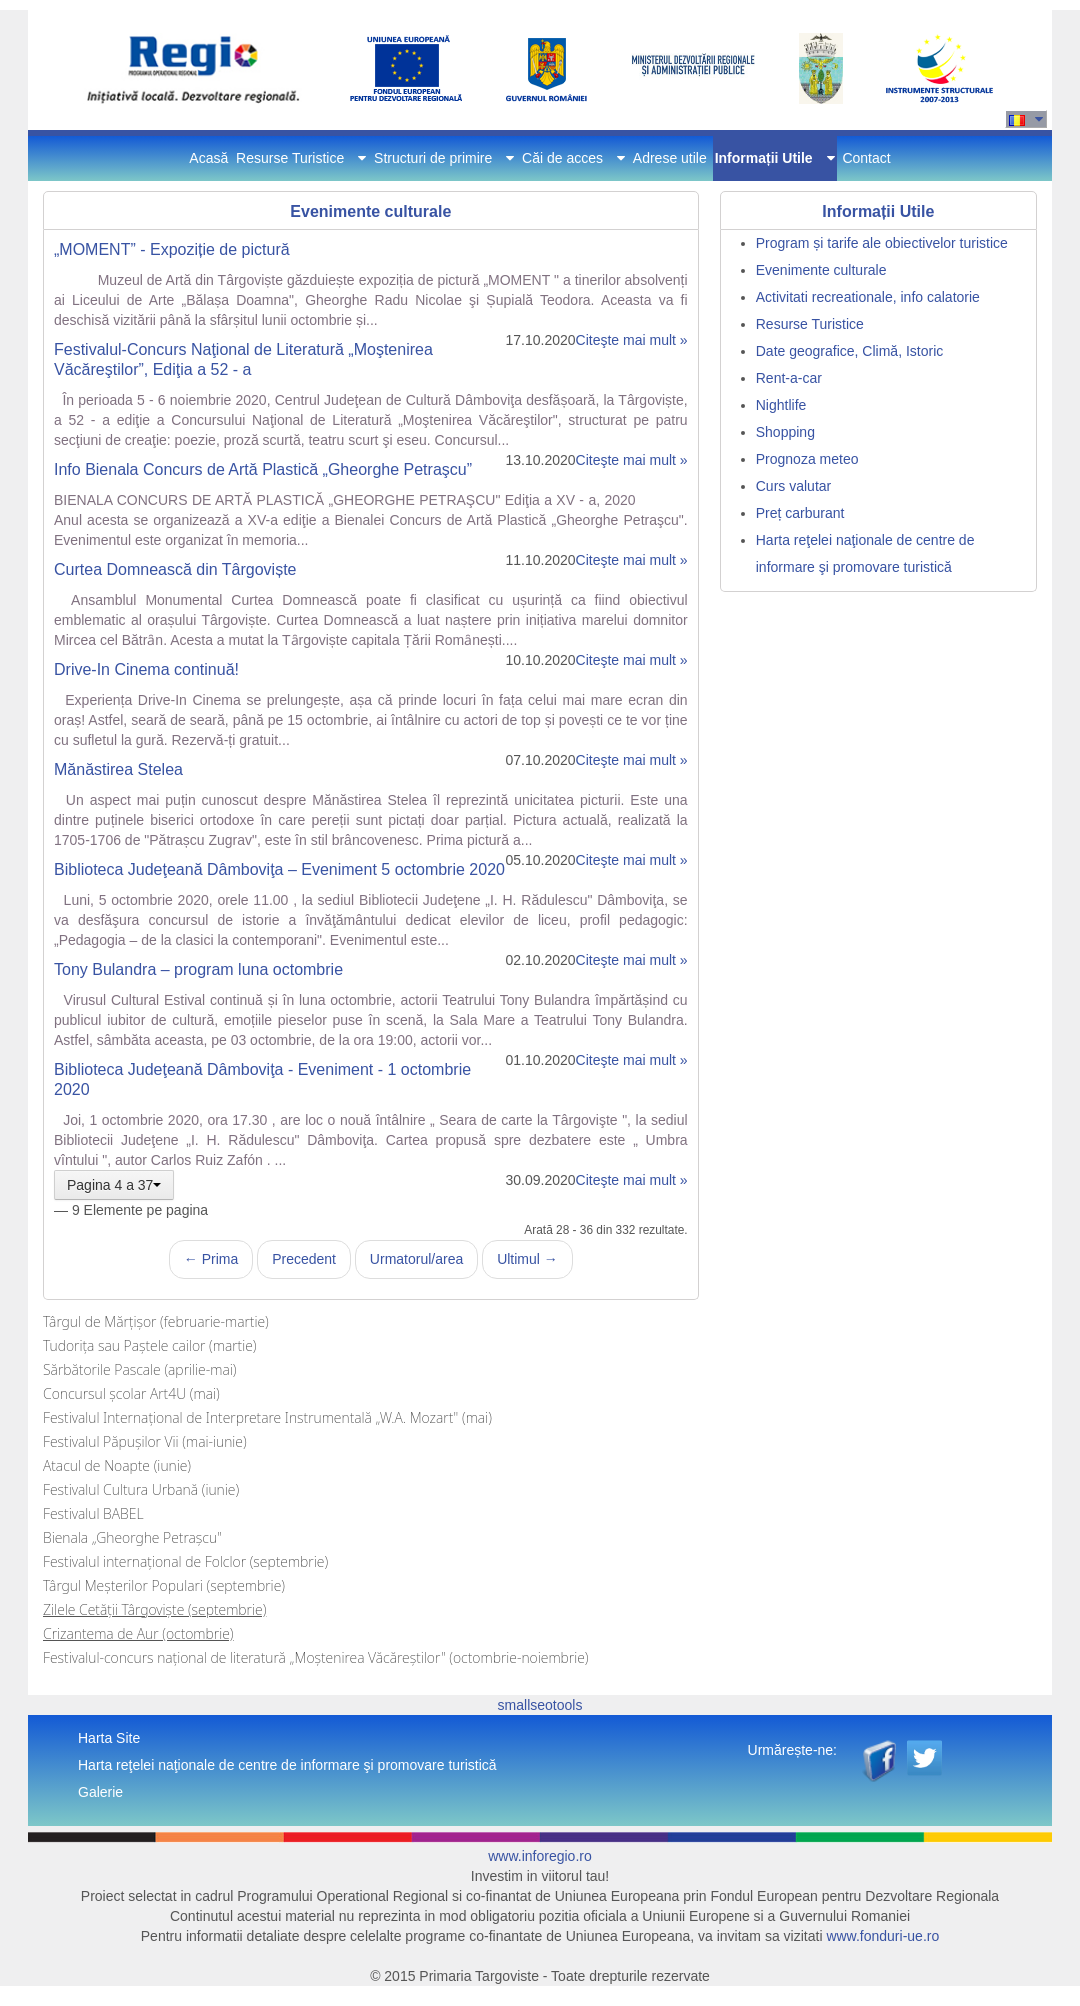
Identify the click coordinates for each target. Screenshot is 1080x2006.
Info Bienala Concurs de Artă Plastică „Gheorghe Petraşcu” (263, 469)
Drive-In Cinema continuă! (146, 669)
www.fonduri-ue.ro (882, 1936)
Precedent (304, 1259)
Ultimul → (527, 1259)
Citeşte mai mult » (632, 340)
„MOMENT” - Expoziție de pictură (172, 249)
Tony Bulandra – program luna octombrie (198, 969)
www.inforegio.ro (540, 1856)
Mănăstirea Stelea (118, 769)
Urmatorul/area (416, 1259)
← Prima (211, 1259)
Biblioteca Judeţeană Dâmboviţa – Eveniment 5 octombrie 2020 (279, 869)
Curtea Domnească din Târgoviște (175, 569)
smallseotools (540, 1705)
